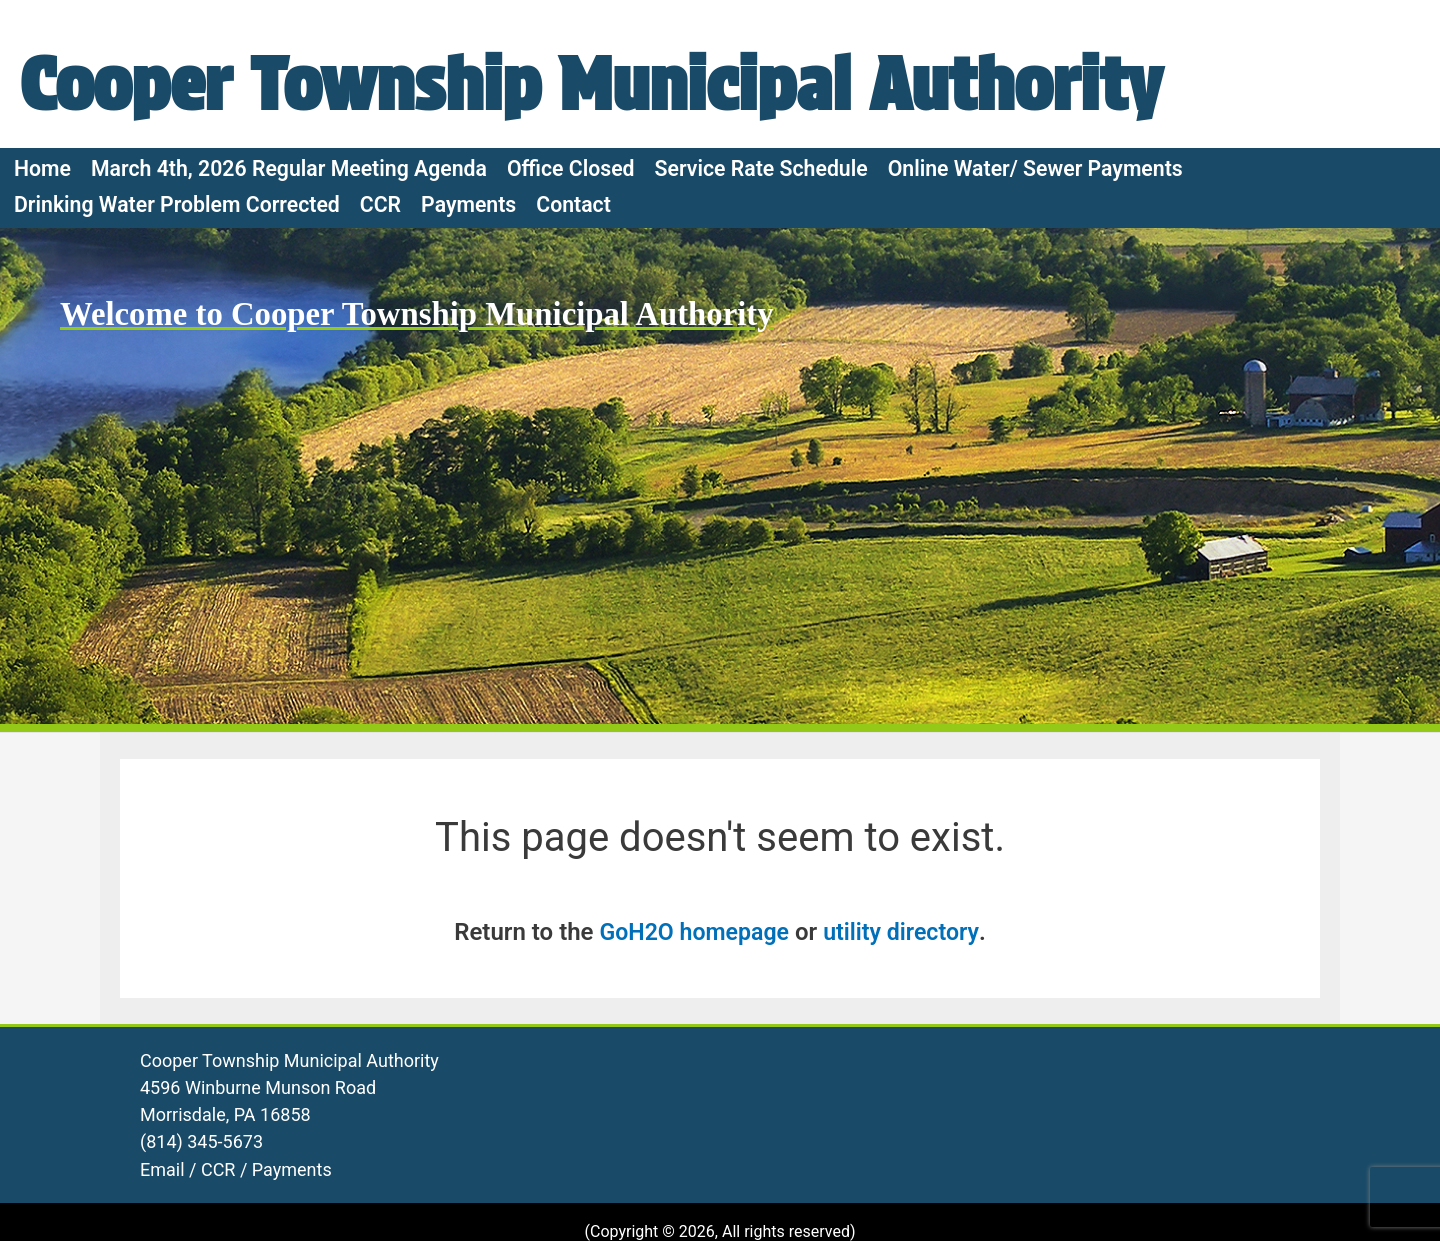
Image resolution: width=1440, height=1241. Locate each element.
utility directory (905, 1060)
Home (42, 295)
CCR (380, 331)
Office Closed (571, 295)
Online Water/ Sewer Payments (1035, 295)
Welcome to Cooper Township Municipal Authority (430, 440)
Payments (468, 331)
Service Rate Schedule (761, 295)
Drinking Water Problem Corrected (177, 331)
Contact (573, 331)
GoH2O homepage (692, 1060)
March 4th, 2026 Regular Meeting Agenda (289, 295)
